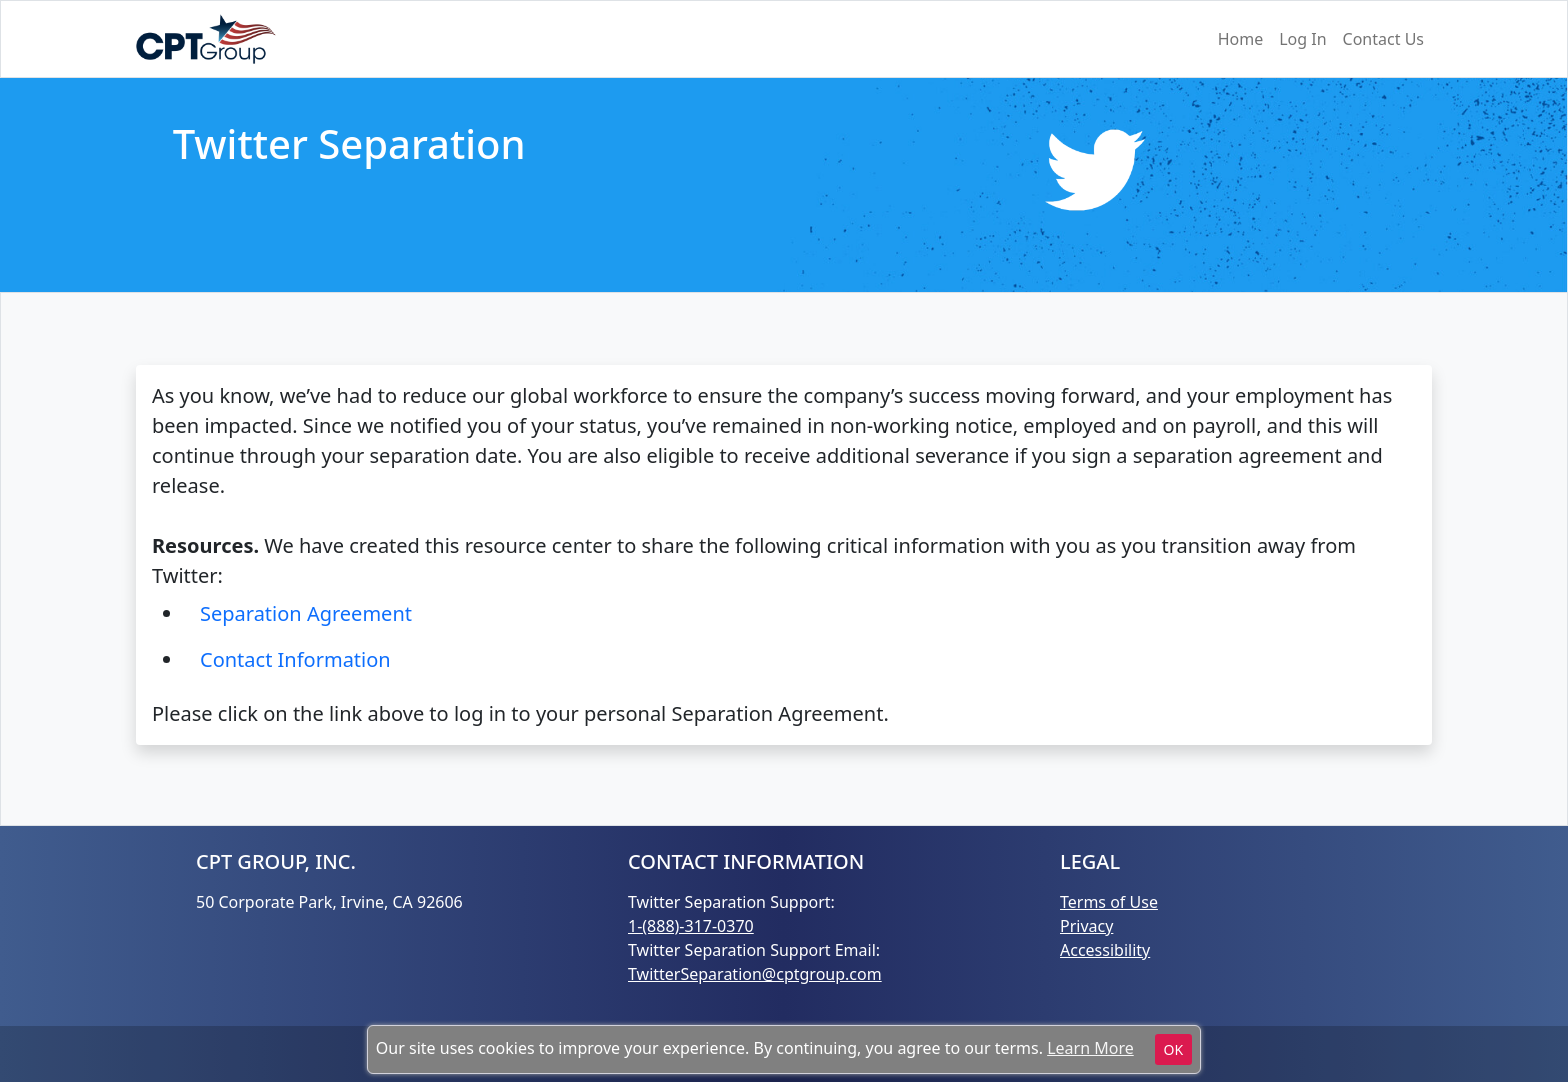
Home (1241, 39)
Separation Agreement (306, 613)
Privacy (1086, 926)
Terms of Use (1109, 902)
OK (1174, 1049)
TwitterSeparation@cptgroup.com (755, 974)
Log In (1302, 39)
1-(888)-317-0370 (691, 926)
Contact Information (295, 659)
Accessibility (1105, 950)
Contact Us (1383, 39)
